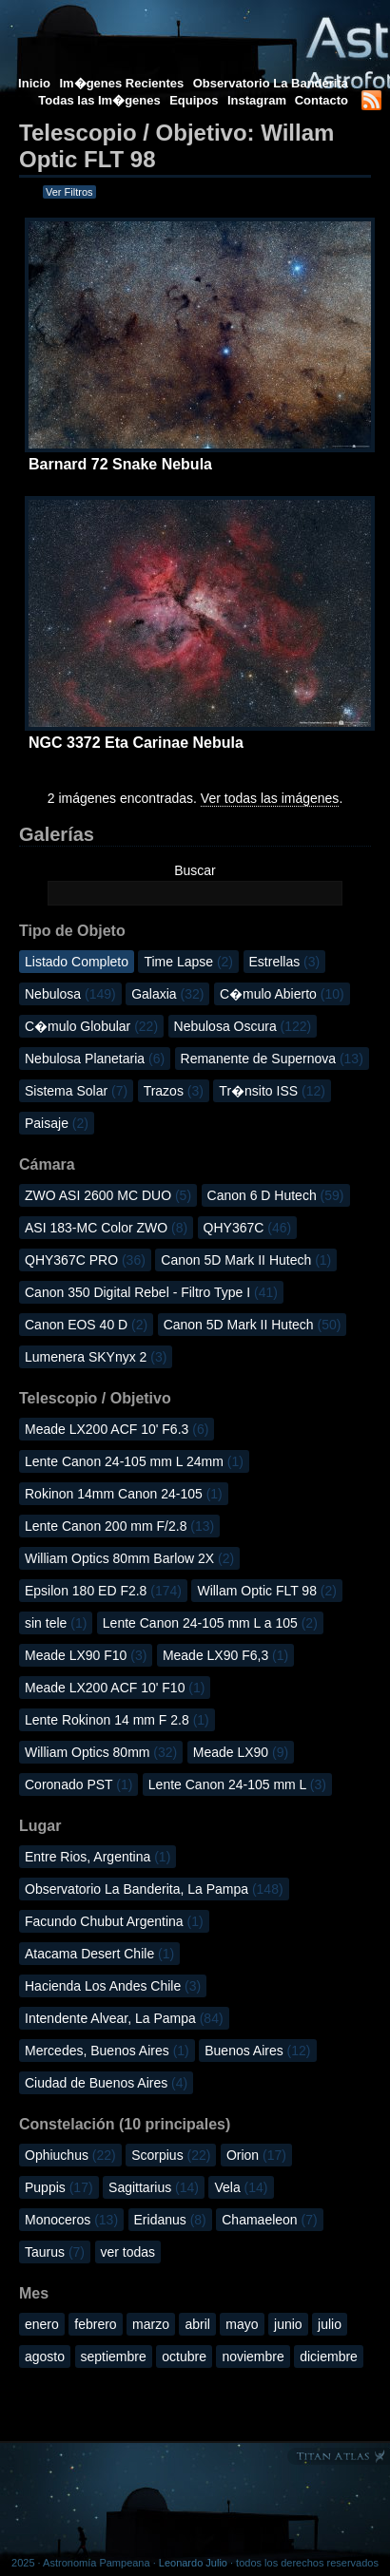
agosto (45, 2356)
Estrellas (285, 961)
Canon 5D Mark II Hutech (246, 1260)
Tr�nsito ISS (272, 1090)
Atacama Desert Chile (99, 1953)
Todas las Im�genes (99, 100)
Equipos (193, 100)
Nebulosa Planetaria (95, 1058)
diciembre (329, 2356)
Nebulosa (70, 994)
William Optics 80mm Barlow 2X (129, 1558)
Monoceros (71, 2219)
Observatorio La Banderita (270, 83)
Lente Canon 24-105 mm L (237, 1784)
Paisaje (56, 1123)
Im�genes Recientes (121, 83)
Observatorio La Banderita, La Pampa (154, 1889)
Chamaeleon (269, 2219)
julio (329, 2324)
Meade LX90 (240, 1752)
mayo (241, 2324)
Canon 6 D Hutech (275, 1195)
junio (288, 2324)
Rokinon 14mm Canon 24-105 (124, 1493)
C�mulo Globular (91, 1026)
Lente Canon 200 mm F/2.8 (119, 1526)
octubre (184, 2356)
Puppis (59, 2187)
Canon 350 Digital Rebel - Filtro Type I (151, 1292)
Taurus (55, 2252)
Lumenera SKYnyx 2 (95, 1356)
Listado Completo (76, 961)
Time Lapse (188, 961)
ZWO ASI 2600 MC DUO (108, 1195)
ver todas (128, 2252)
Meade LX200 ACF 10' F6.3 (116, 1429)
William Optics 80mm (101, 1752)
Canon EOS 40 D (86, 1324)
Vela (240, 2187)
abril (197, 2324)
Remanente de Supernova (272, 1058)
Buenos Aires (257, 2050)
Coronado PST (78, 1784)
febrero (95, 2324)
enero (42, 2324)
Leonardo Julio (193, 2562)
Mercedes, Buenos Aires (107, 2050)
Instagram (258, 100)
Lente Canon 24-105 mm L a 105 (210, 1623)
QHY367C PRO (85, 1260)
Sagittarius (153, 2187)
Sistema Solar (76, 1090)
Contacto (321, 100)
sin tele (56, 1623)
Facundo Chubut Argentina (114, 1921)
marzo (150, 2324)
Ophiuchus (70, 2155)
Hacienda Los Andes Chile (113, 1986)
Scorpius (170, 2155)
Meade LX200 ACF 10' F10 (115, 1687)
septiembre (113, 2356)
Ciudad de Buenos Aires (106, 2082)
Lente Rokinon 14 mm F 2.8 (117, 1719)
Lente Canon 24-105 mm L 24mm (134, 1461)
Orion (256, 2155)
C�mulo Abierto (282, 994)
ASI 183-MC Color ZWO (106, 1227)
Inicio (34, 83)
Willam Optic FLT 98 (267, 1590)
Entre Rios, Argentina (97, 1856)
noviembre (252, 2356)
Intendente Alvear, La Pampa (124, 2018)
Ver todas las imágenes (270, 798)
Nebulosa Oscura (243, 1026)
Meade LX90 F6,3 (225, 1655)
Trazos (174, 1090)
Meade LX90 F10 (85, 1655)
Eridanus (170, 2219)
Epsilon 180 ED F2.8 (103, 1590)
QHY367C (248, 1227)
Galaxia (167, 994)
